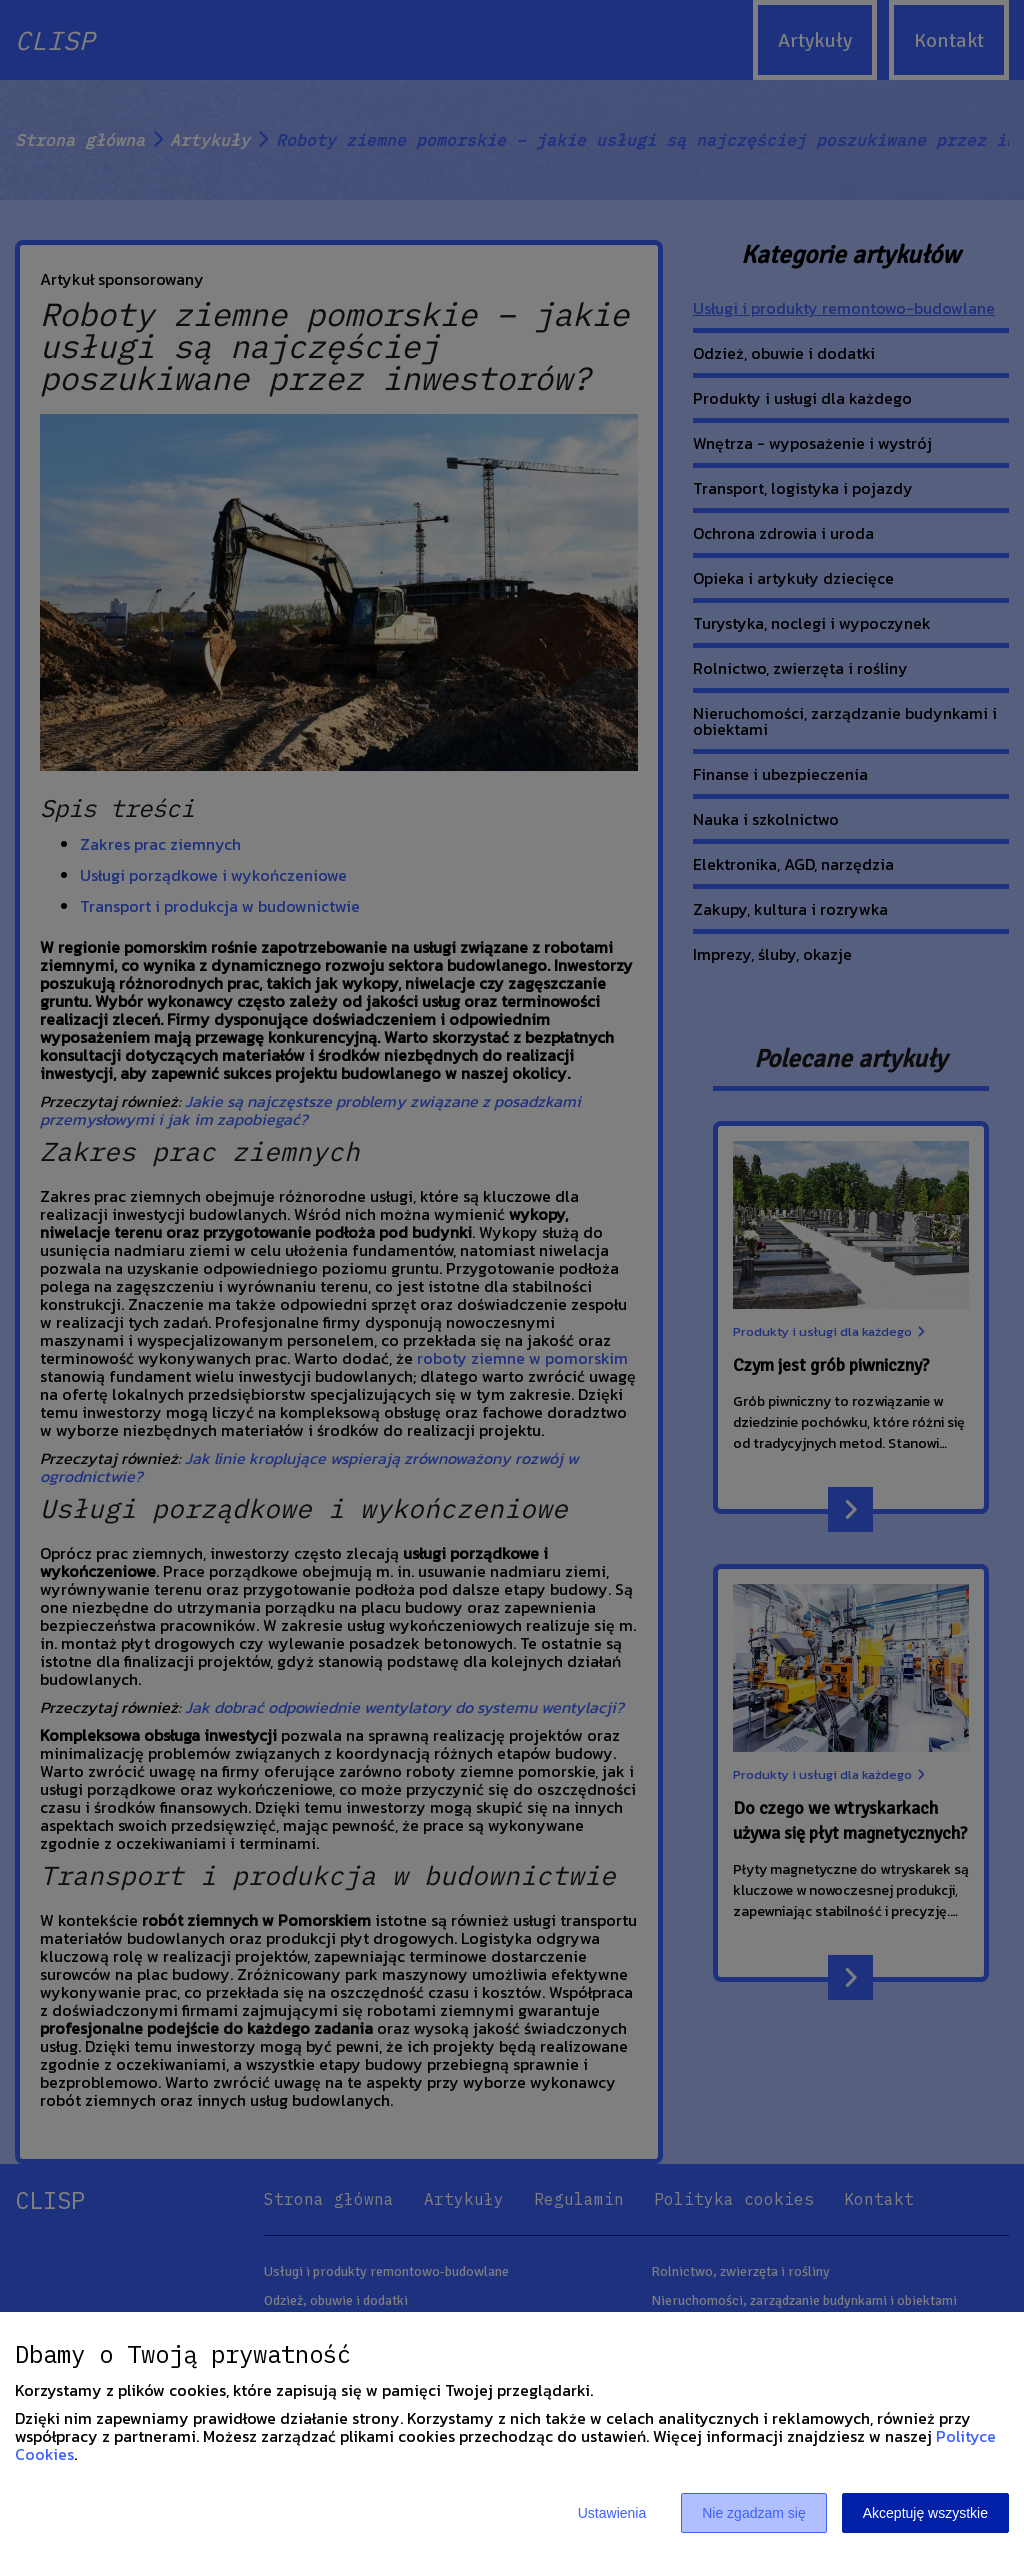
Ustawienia (612, 2513)
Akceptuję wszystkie (925, 2513)
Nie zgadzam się (754, 2513)
